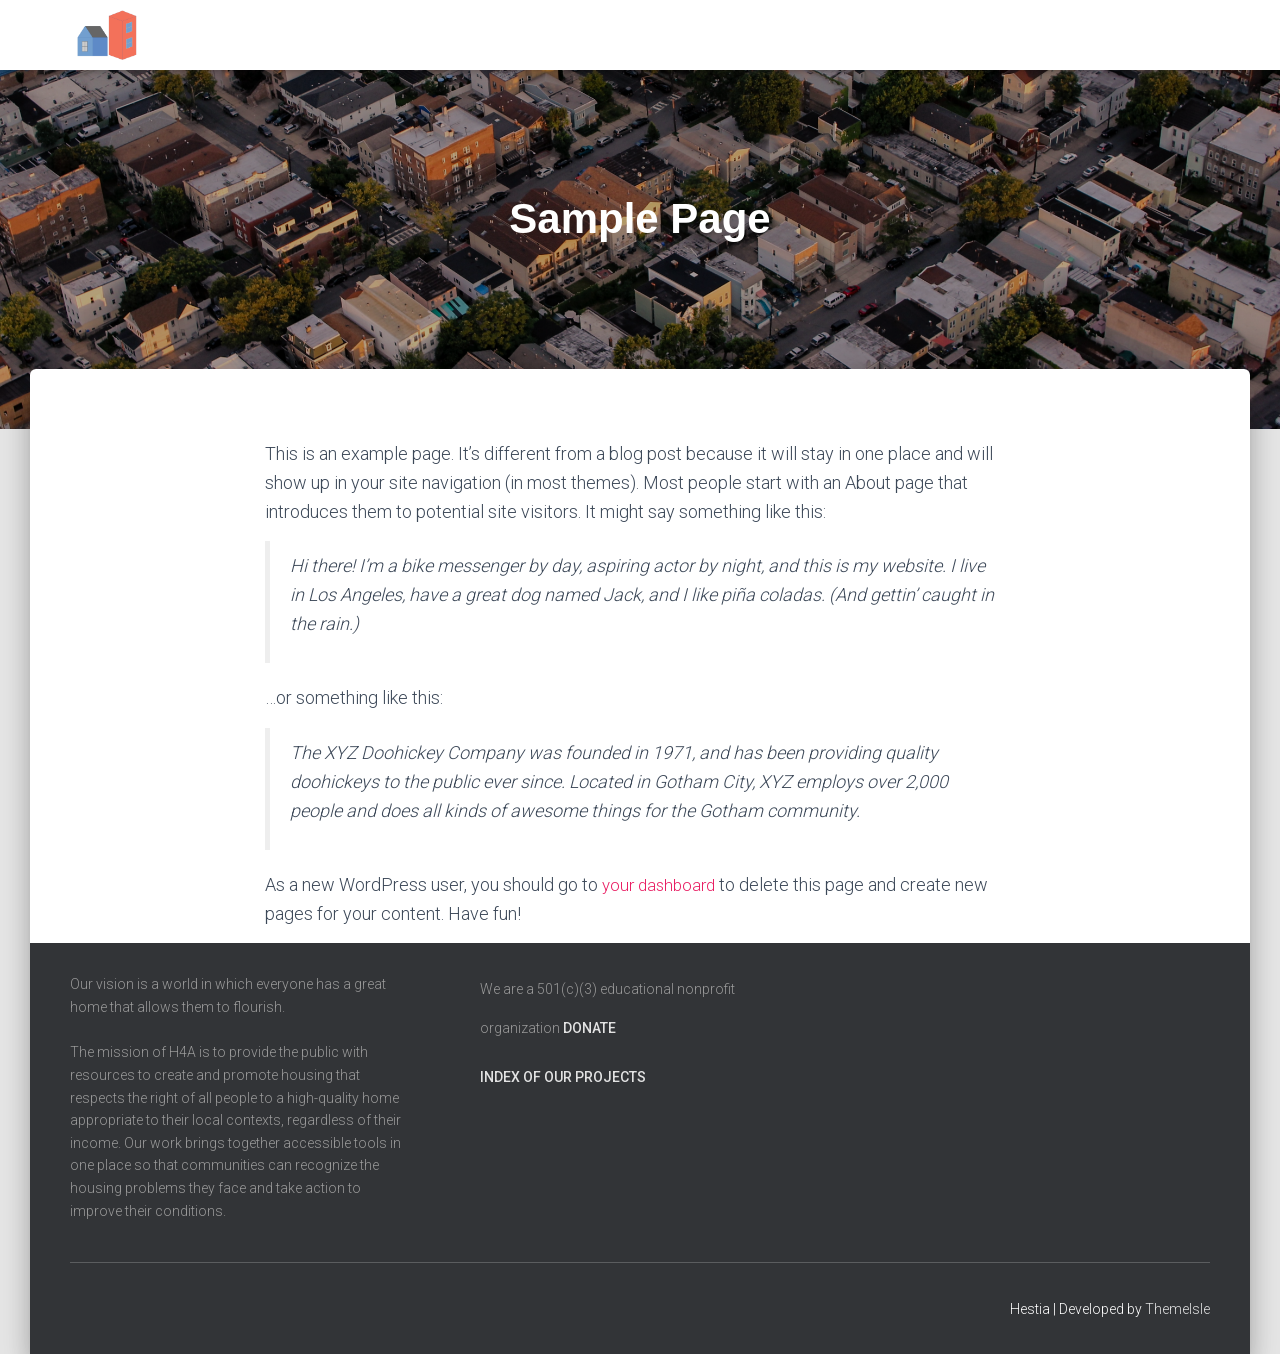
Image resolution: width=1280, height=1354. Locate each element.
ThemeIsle (1177, 1309)
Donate (589, 1028)
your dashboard (662, 884)
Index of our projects (563, 1077)
